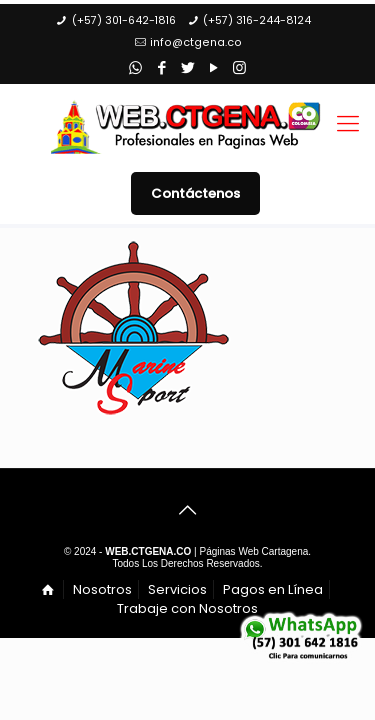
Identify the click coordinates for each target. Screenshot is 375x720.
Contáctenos (195, 193)
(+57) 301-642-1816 (124, 20)
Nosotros (102, 589)
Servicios (177, 589)
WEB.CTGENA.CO (148, 551)
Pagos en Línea (273, 589)
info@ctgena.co (196, 42)
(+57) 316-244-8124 (257, 20)
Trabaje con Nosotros (187, 608)
